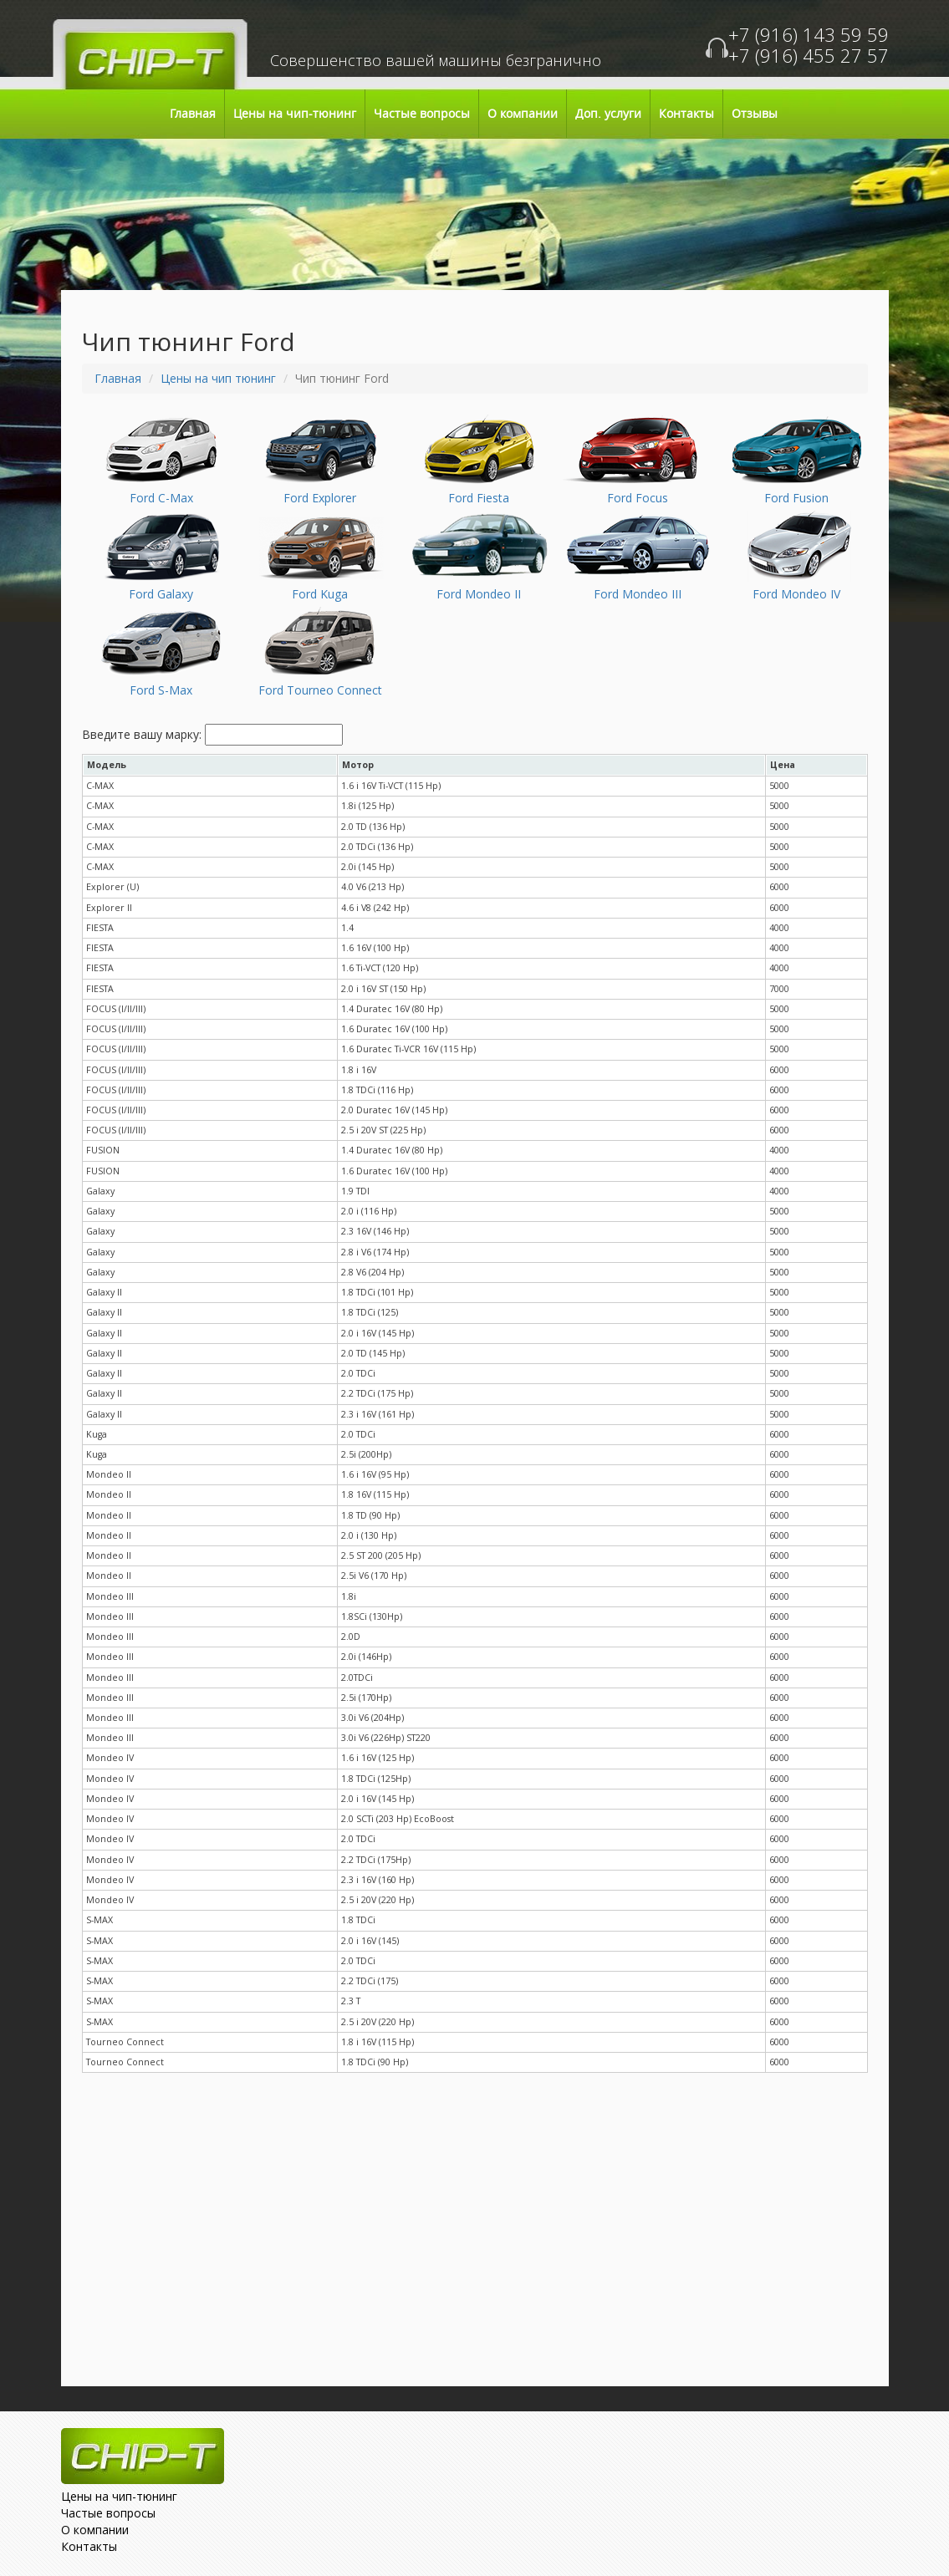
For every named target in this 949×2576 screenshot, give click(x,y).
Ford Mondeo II (478, 594)
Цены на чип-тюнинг (294, 113)
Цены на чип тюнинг (218, 378)
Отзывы (755, 113)
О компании (522, 113)
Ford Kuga (320, 594)
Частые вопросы (422, 113)
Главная (193, 113)
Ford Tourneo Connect (320, 690)
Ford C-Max (161, 498)
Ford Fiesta (478, 498)
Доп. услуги (608, 113)
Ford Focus (637, 498)
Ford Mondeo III (637, 594)
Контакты (686, 113)
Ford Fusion (796, 498)
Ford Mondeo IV (796, 594)
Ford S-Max (161, 690)
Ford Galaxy (161, 594)
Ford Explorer (319, 498)
